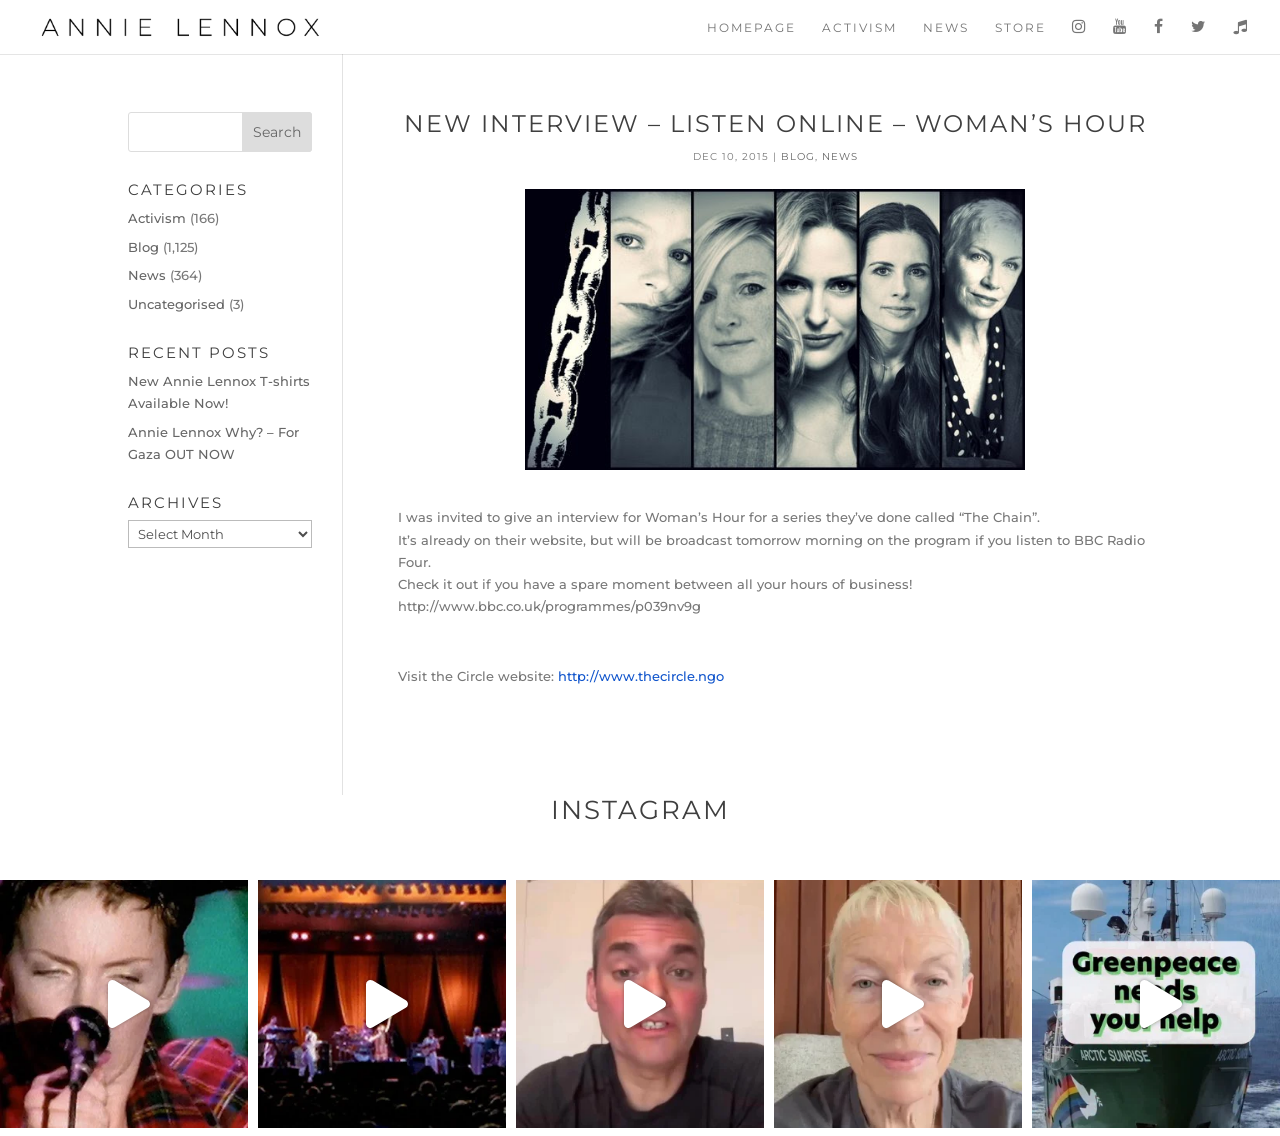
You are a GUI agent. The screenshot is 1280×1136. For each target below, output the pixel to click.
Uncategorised (176, 304)
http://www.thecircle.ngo (641, 676)
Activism (859, 28)
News (946, 28)
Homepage (751, 28)
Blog (798, 156)
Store (1020, 28)
